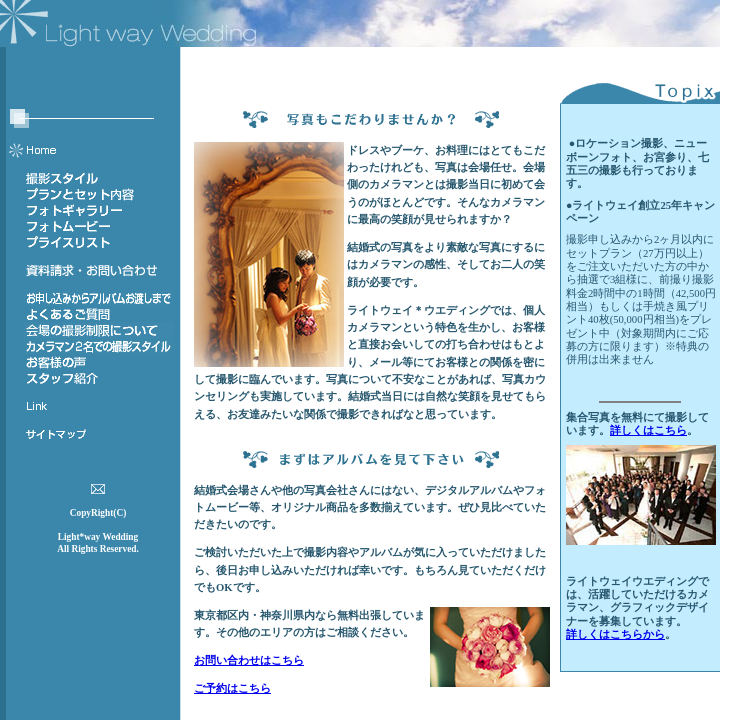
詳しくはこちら (648, 430)
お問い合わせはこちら (249, 660)
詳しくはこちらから (615, 634)
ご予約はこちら (232, 688)
